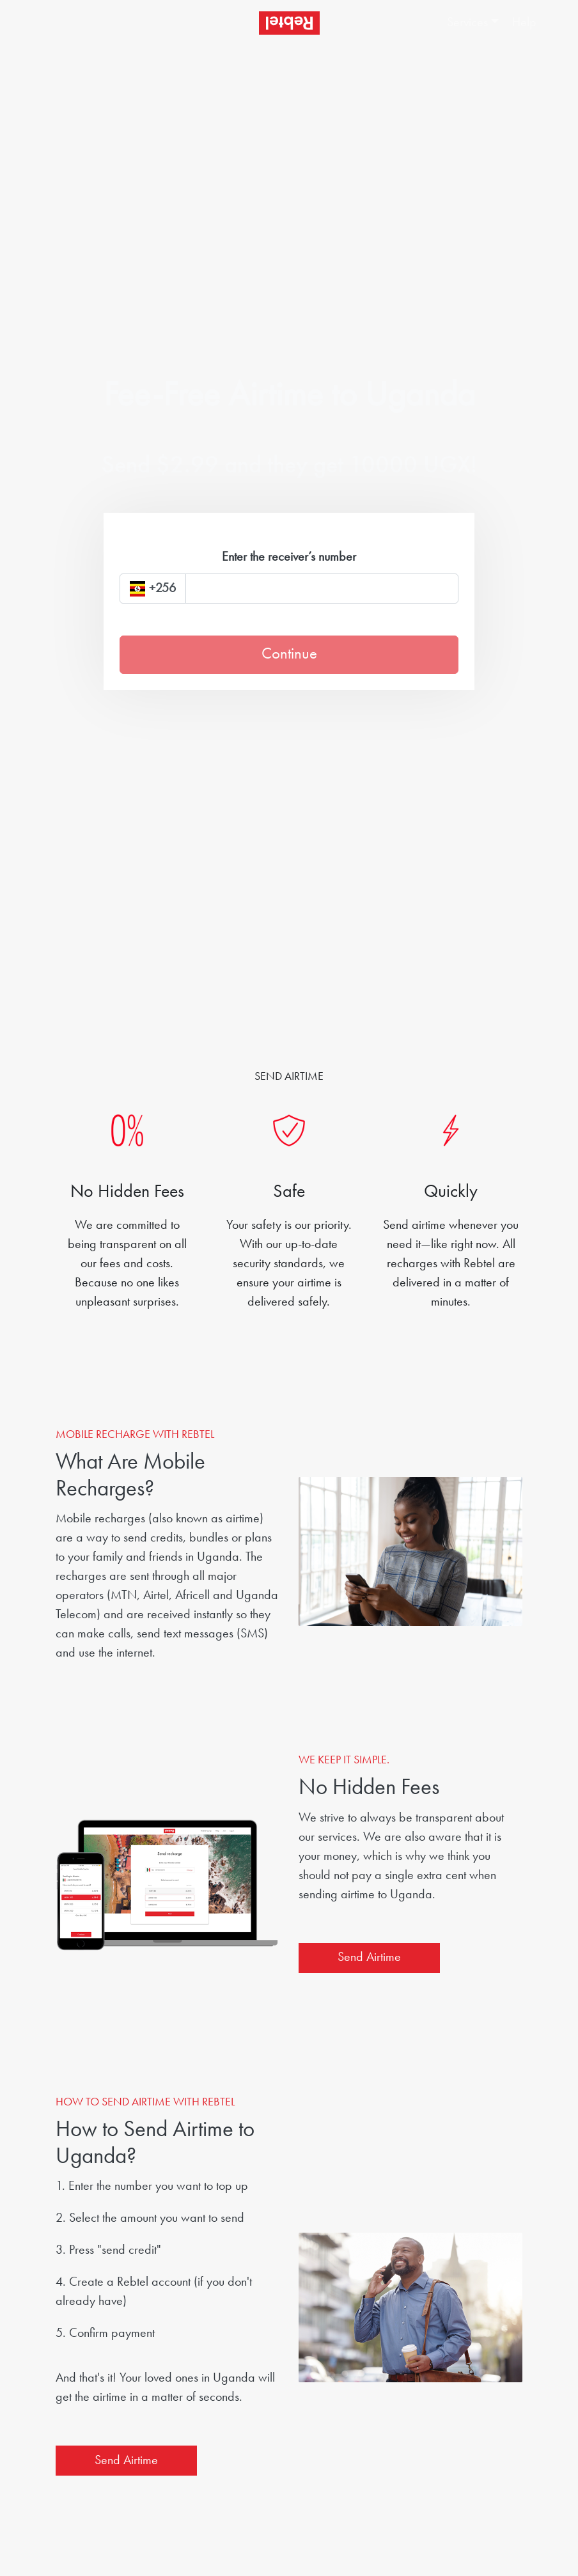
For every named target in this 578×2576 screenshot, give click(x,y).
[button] (473, 23)
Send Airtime (369, 1957)
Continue (289, 654)
